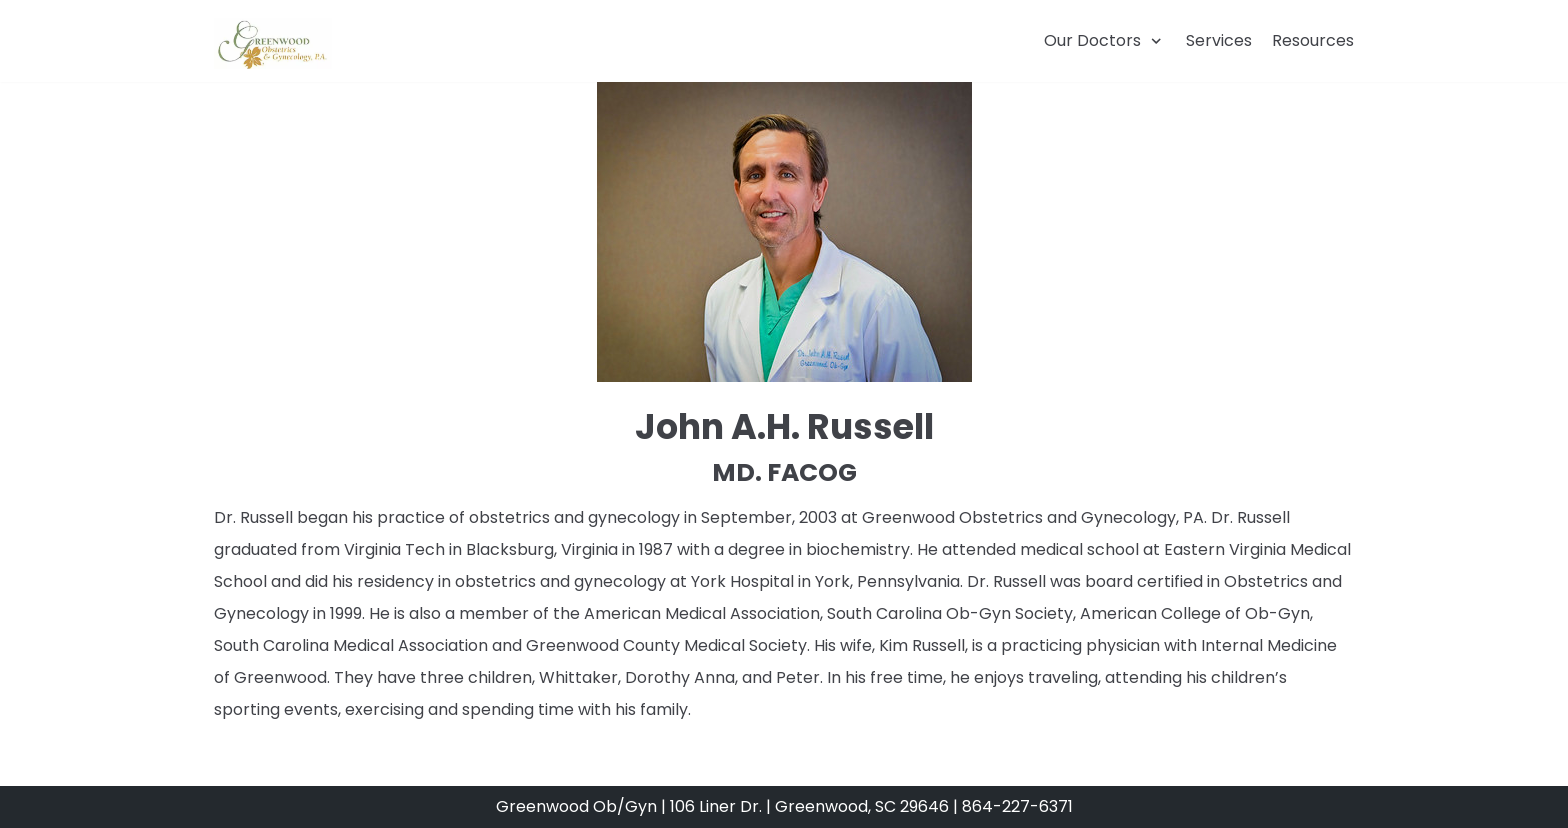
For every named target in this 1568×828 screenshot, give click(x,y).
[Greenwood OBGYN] (273, 43)
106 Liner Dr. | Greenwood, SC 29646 (811, 806)
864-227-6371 (1017, 806)
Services (1219, 40)
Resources (1313, 40)
